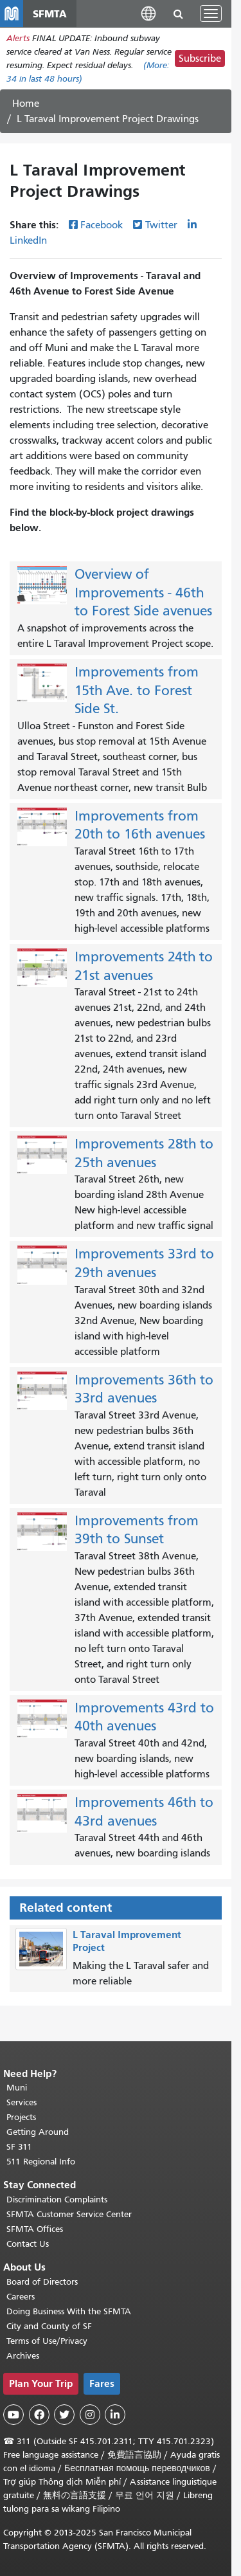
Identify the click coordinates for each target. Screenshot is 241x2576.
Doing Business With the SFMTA (68, 2311)
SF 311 (19, 2146)
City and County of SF (49, 2326)
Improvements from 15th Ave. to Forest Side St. (137, 690)
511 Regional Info (40, 2161)
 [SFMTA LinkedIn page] (115, 2414)
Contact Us (27, 2243)
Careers (20, 2296)
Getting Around (37, 2132)
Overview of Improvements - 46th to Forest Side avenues (143, 592)
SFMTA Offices (34, 2229)
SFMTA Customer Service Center (69, 2214)
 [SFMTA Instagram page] (89, 2414)
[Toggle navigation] (211, 13)
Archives (22, 2355)
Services (21, 2102)
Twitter (161, 225)
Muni (16, 2087)
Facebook (101, 225)
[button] (148, 13)
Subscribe (200, 58)
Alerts (18, 38)
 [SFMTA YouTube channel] (13, 2414)
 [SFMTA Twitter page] (64, 2414)
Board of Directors (42, 2281)
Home (25, 103)
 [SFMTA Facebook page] (39, 2414)
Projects (21, 2117)
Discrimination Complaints (56, 2199)
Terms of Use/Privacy (46, 2341)
